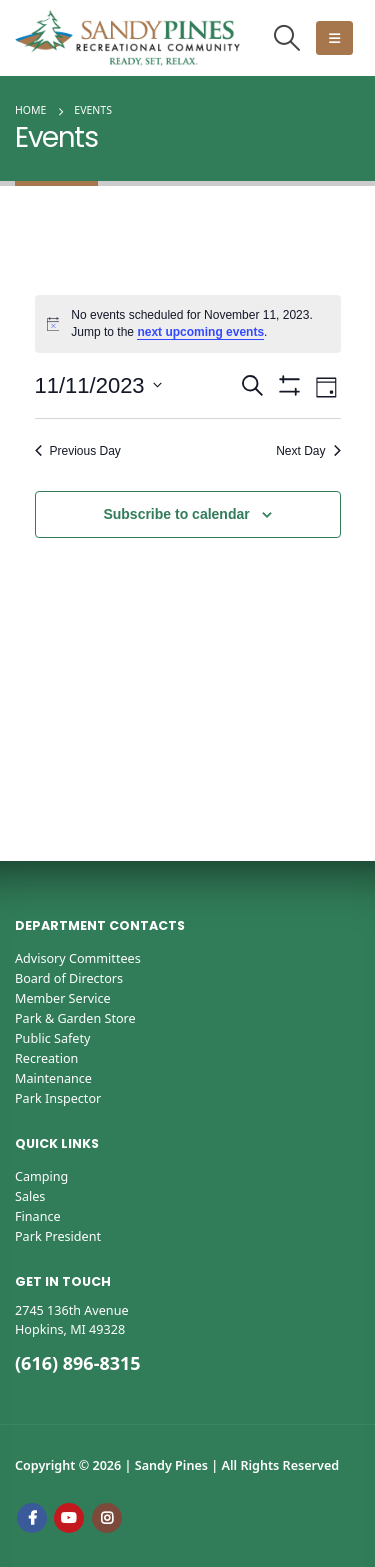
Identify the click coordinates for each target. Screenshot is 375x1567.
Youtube (69, 1518)
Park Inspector (58, 1098)
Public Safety (52, 1038)
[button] (287, 37)
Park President (58, 1236)
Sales (30, 1196)
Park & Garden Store (75, 1018)
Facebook (32, 1518)
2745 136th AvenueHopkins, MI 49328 (72, 1320)
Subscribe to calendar (176, 514)
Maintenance (53, 1078)
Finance (38, 1216)
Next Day (308, 451)
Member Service (63, 998)
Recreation (46, 1058)
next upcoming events (200, 332)
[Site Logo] (127, 38)
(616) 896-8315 (78, 1363)
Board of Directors (69, 978)
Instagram (107, 1518)
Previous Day (78, 451)
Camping (41, 1176)
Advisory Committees (78, 958)
